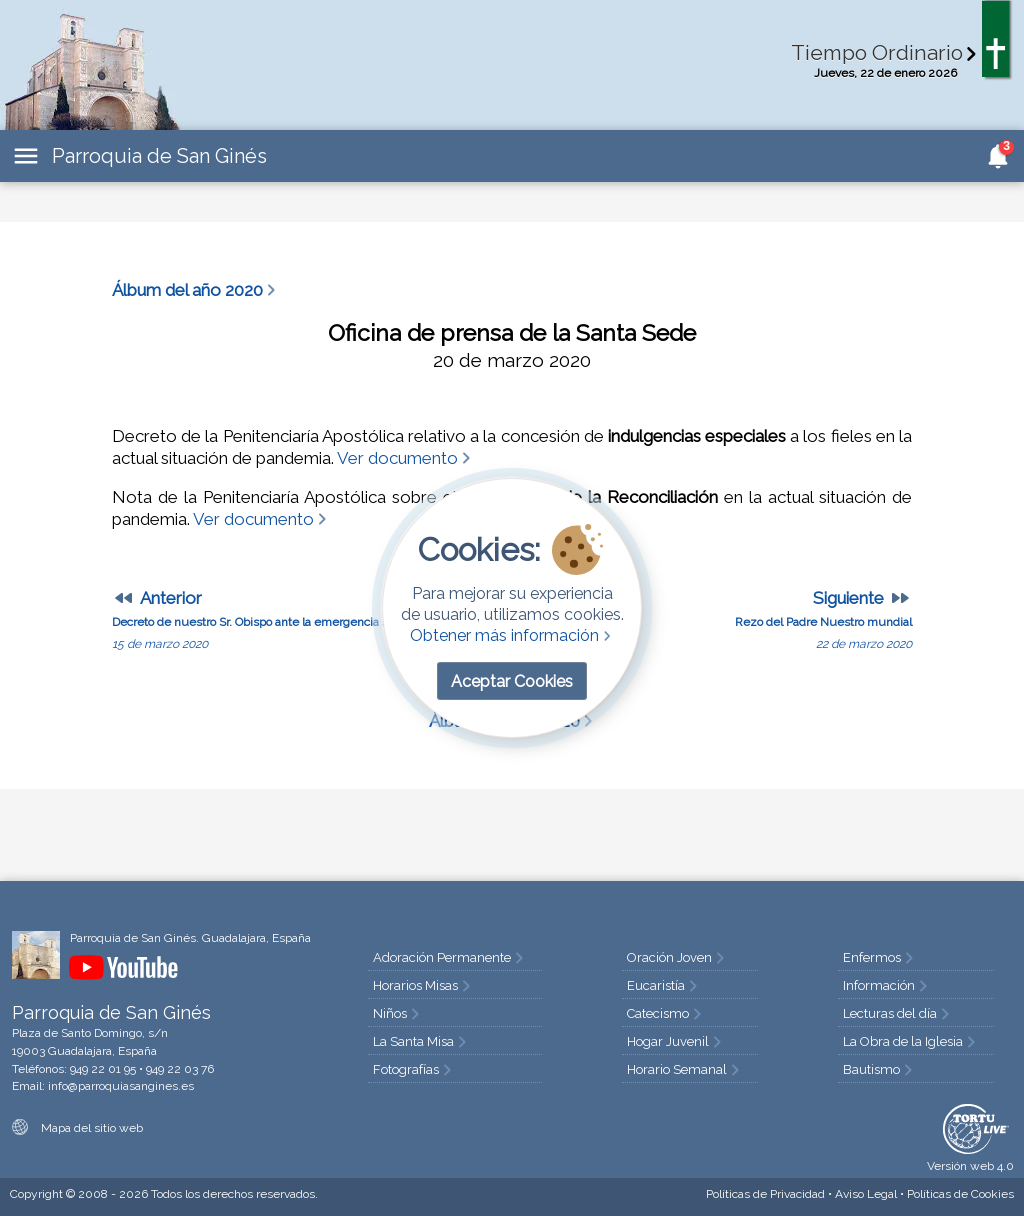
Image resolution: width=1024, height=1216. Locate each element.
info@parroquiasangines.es (121, 1086)
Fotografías (414, 1069)
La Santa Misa (421, 1041)
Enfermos (880, 957)
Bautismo (879, 1069)
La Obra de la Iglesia (911, 1041)
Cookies (960, 1194)
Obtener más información (512, 635)
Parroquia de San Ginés (159, 156)
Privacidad (765, 1194)
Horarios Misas (423, 985)
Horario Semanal (685, 1069)
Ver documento (405, 458)
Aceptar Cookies (512, 681)
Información (887, 985)
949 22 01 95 (103, 1069)
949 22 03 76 (180, 1069)
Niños (398, 1013)
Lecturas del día (898, 1013)
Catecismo (666, 1013)
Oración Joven (677, 957)
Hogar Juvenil (676, 1041)
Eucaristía (664, 985)
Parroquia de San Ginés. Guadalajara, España (190, 938)
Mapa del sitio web (77, 1128)
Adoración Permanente (450, 957)
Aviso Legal (866, 1194)
